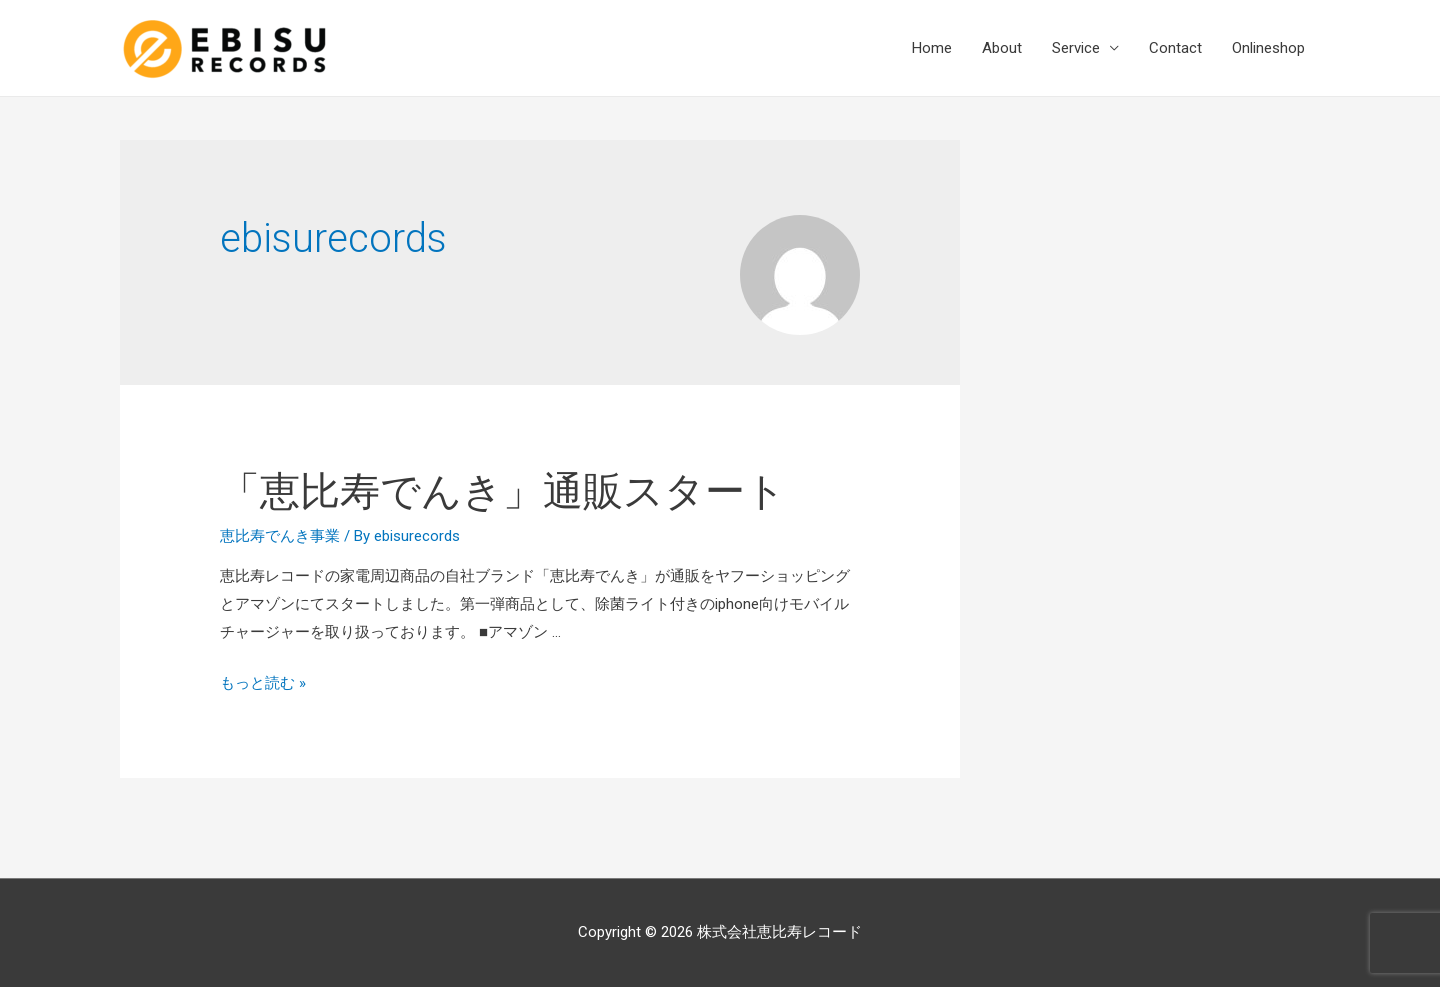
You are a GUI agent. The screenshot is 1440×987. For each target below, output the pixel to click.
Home (932, 48)
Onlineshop (1268, 48)
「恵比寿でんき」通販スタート (503, 491)
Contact (1175, 48)
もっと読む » (263, 683)
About (1002, 48)
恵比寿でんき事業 (280, 536)
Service (1076, 48)
